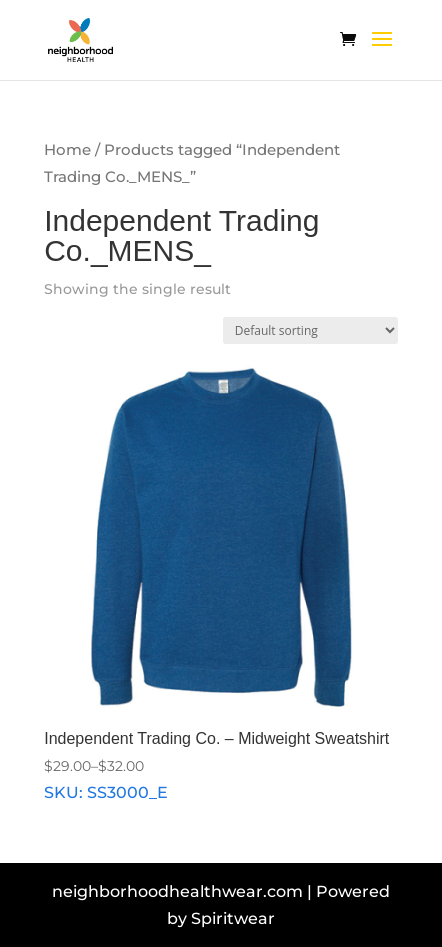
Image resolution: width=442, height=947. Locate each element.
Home (67, 150)
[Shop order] (310, 330)
